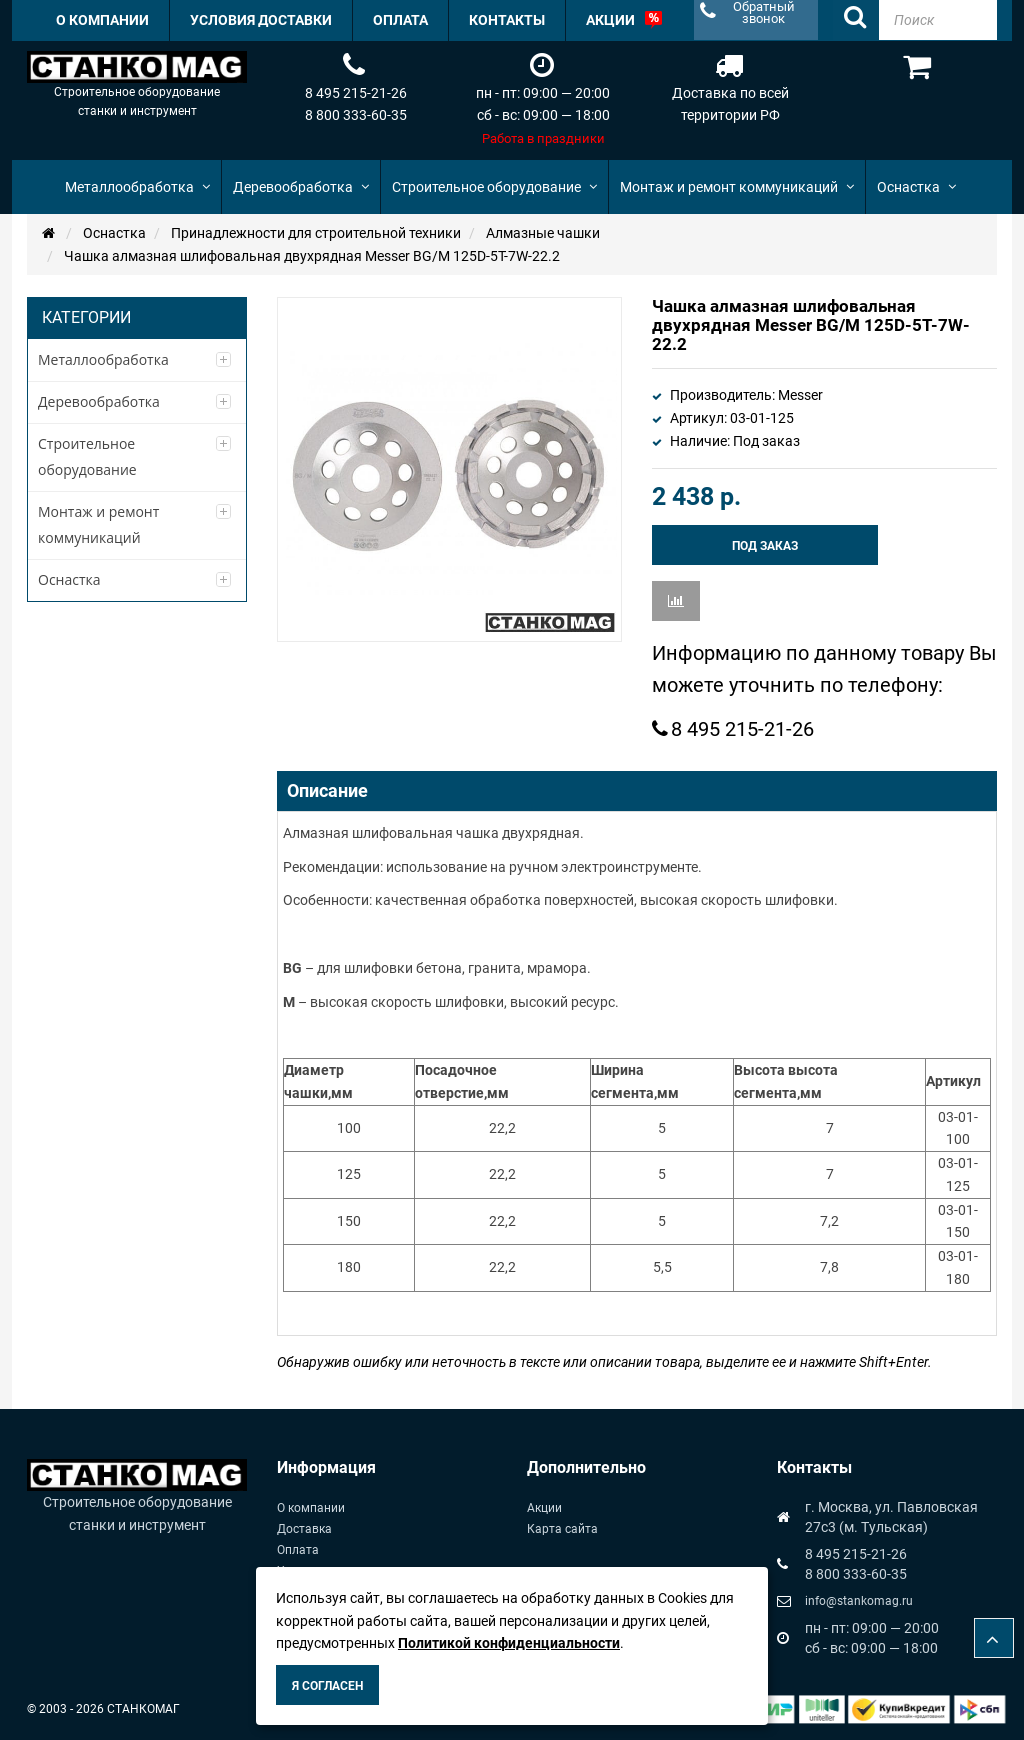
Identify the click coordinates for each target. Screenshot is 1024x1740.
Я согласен (327, 1686)
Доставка (304, 1529)
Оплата (298, 1550)
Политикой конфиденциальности (509, 1643)
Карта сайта (562, 1529)
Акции (544, 1508)
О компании (311, 1508)
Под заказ (765, 546)
